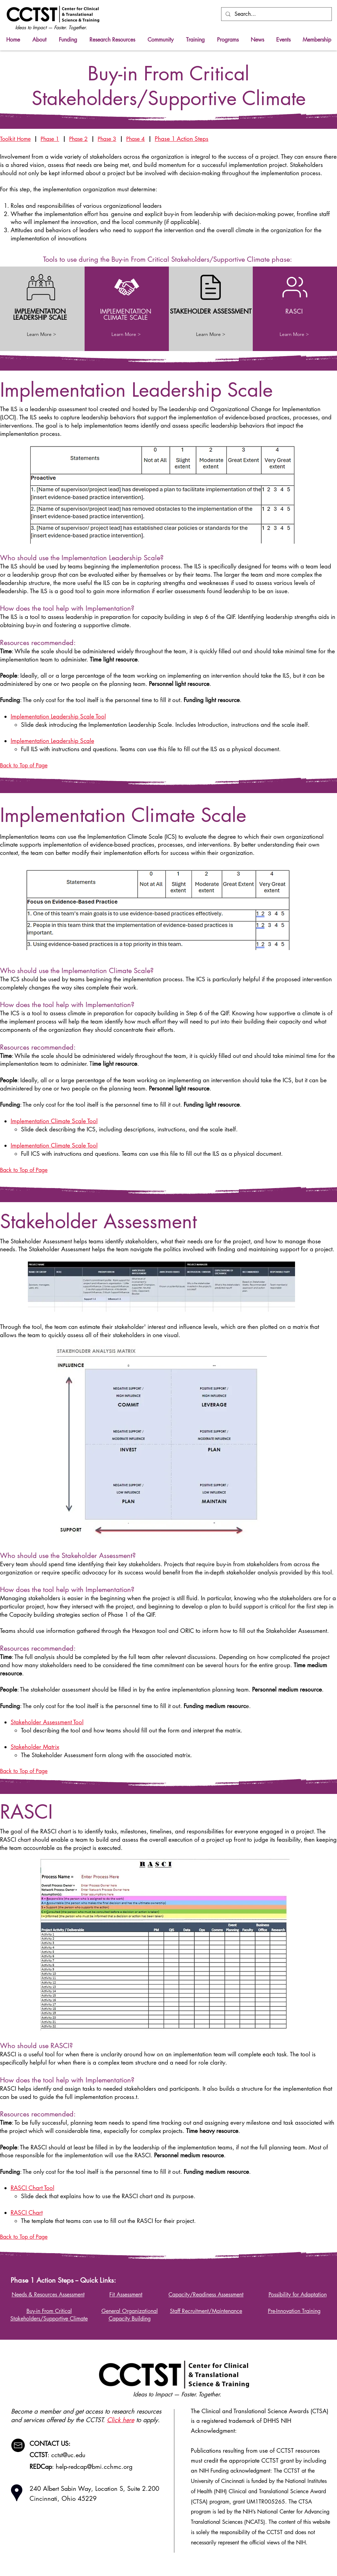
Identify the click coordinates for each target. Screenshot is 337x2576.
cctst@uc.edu (68, 2455)
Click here (120, 2420)
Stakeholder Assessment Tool (47, 1722)
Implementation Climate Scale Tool (54, 1121)
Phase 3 (107, 139)
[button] (112, 39)
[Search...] (276, 14)
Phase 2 (78, 139)
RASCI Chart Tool (32, 2188)
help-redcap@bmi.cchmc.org (94, 2466)
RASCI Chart (27, 2212)
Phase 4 (135, 139)
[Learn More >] (41, 335)
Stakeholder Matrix (35, 1747)
